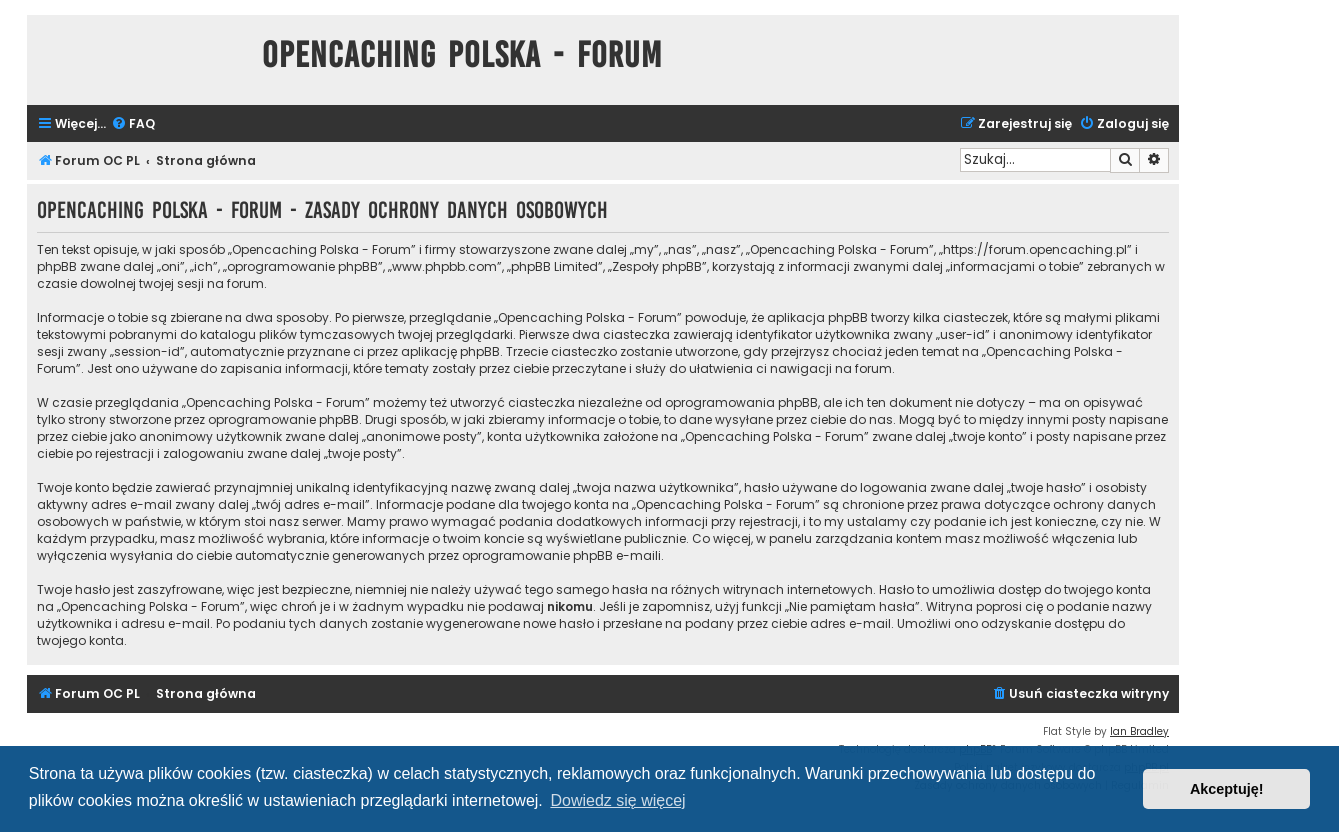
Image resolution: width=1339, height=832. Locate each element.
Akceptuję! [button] (1227, 789)
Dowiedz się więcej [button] (617, 800)
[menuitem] (133, 124)
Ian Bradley (1139, 731)
